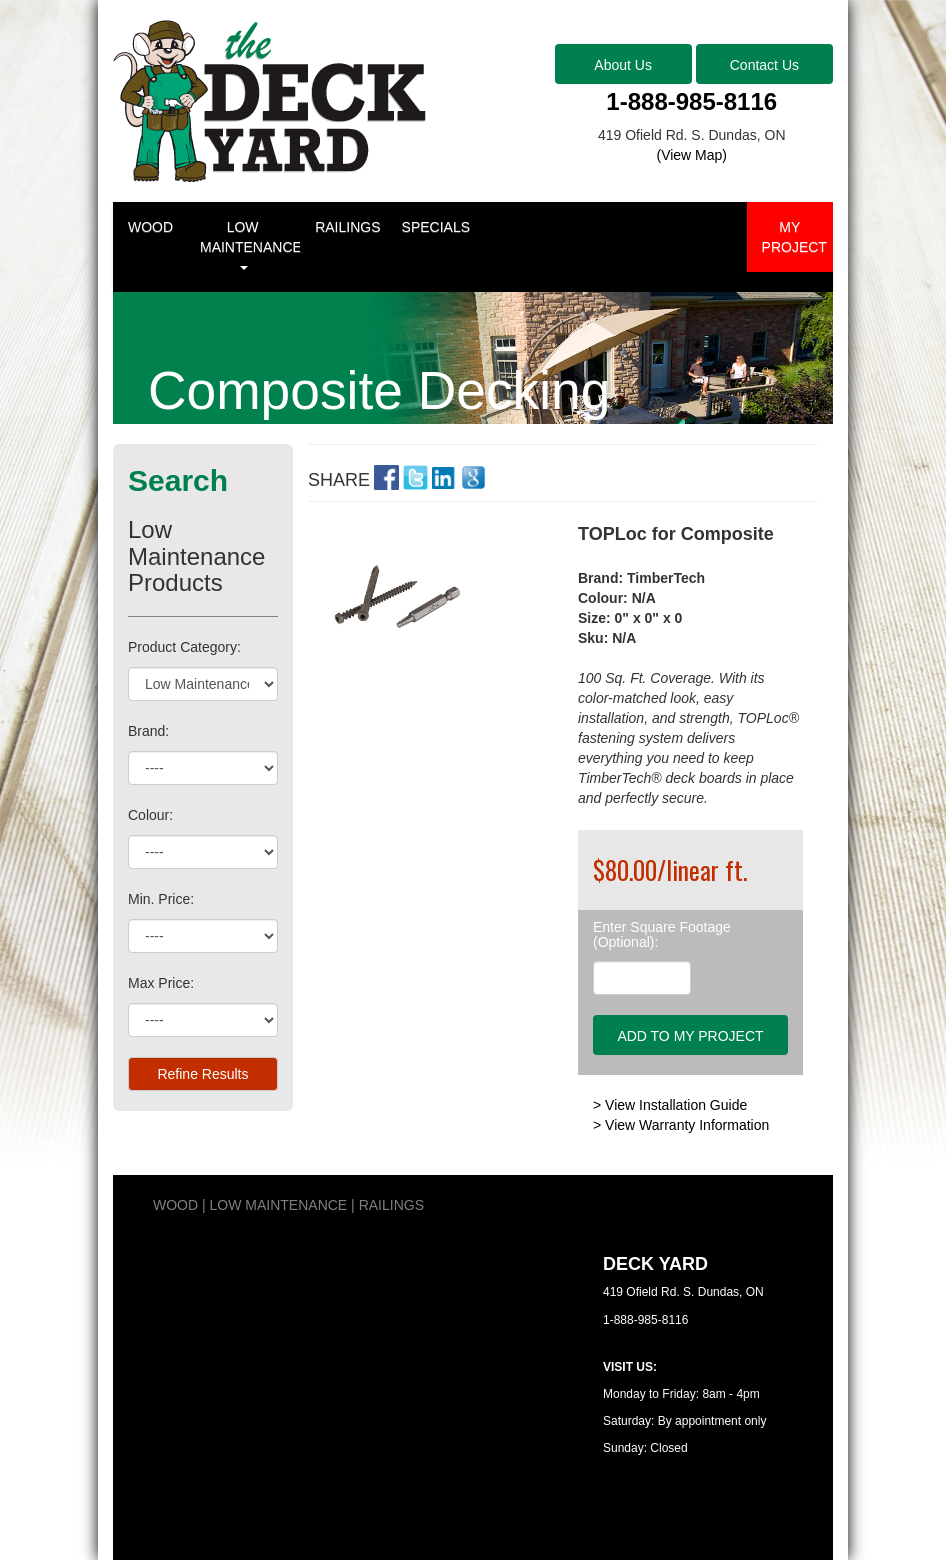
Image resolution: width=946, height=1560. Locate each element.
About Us (623, 65)
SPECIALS (436, 227)
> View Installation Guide (670, 1105)
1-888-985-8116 (691, 101)
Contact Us (764, 65)
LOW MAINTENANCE (250, 244)
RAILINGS (347, 227)
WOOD (150, 227)
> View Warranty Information (681, 1125)
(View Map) (691, 155)
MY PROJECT (794, 237)
